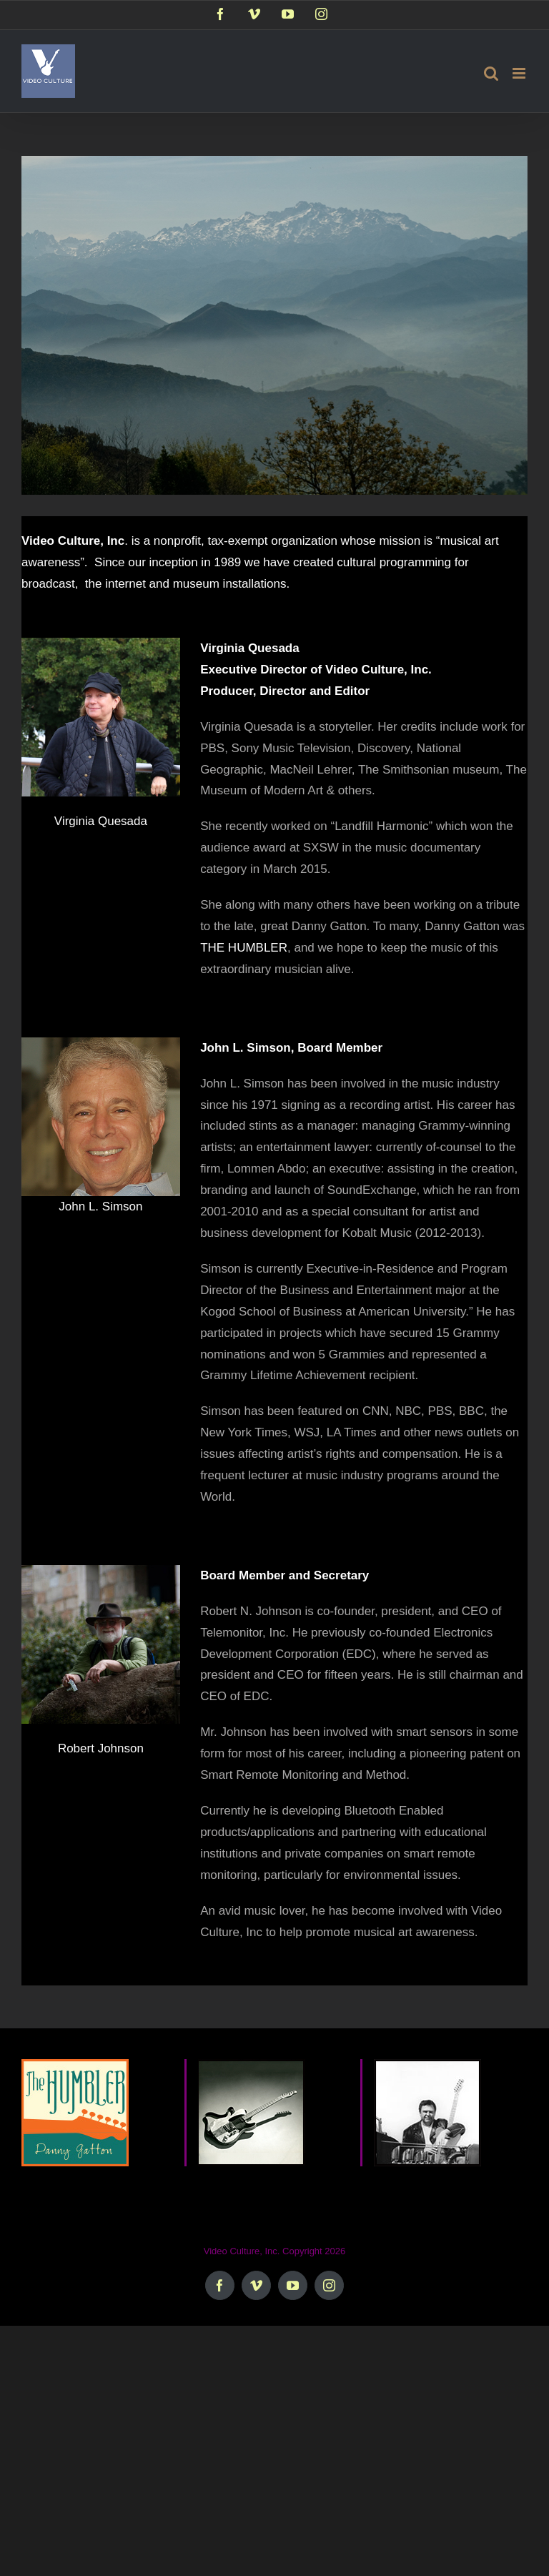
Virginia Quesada (100, 821)
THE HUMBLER (243, 947)
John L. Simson (100, 1206)
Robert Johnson (101, 1748)
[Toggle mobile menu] (520, 73)
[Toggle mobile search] (491, 73)
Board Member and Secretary (284, 1575)
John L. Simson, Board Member (291, 1048)
